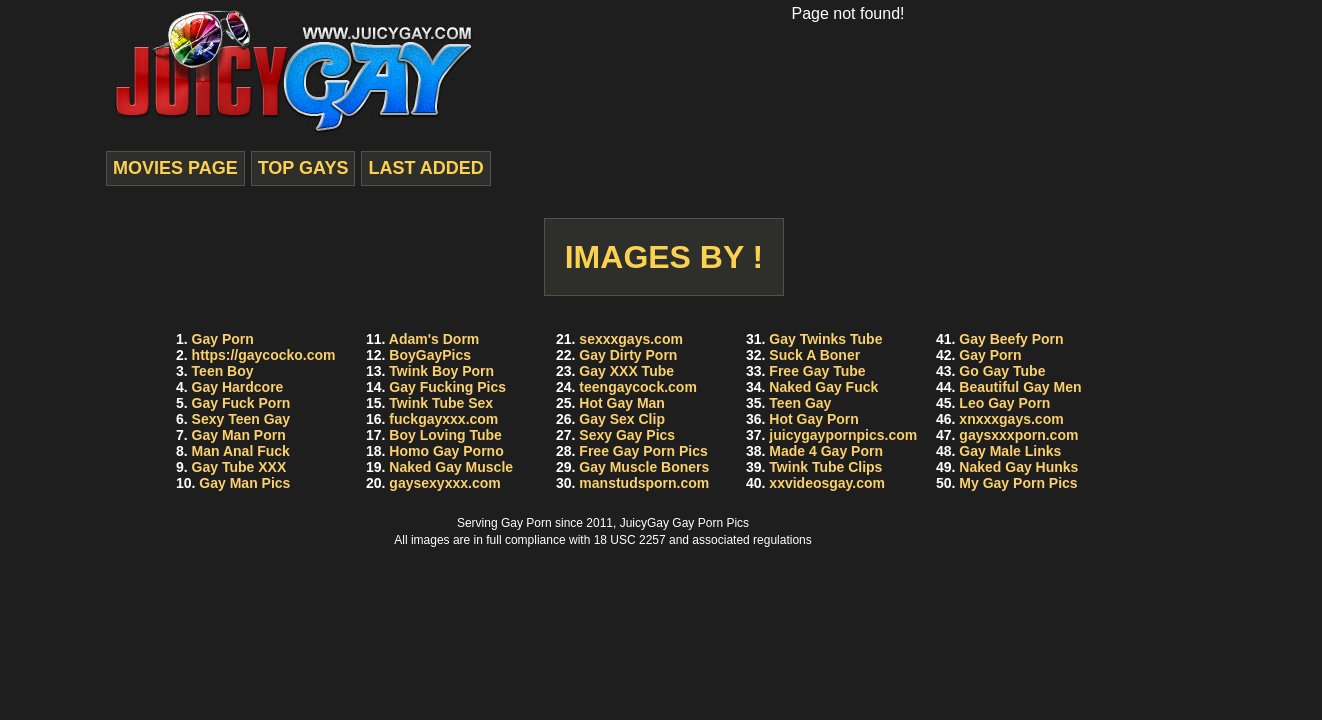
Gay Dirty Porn (628, 355)
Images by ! (664, 257)
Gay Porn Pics (710, 523)
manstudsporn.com (644, 483)
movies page (175, 168)
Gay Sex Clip (622, 419)
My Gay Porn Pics (1018, 483)
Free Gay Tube (817, 371)
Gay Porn (223, 339)
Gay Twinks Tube (825, 339)
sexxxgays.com (631, 339)
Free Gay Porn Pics (643, 451)
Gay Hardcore (238, 387)
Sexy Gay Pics (627, 435)
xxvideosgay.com (827, 483)
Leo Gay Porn (1004, 403)
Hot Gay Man (622, 403)
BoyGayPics (430, 355)
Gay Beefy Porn (1011, 339)
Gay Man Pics (244, 483)
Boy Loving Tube (445, 435)
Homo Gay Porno (446, 451)
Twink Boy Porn (441, 371)
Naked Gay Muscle (451, 467)
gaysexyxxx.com (444, 483)
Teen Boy (223, 371)
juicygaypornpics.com (843, 435)
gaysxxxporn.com (1018, 435)
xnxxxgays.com (1011, 419)
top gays (303, 168)
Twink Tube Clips (825, 467)
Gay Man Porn (239, 435)
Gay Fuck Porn (241, 403)
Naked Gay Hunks (1018, 467)
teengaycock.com (638, 387)
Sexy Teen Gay (241, 419)
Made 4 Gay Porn (826, 451)
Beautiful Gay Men (1020, 387)
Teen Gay (800, 403)
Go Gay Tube (1002, 371)
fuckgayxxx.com (443, 419)
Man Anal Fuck (241, 451)
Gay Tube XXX (239, 467)
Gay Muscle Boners (644, 467)
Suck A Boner (814, 355)
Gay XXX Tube (626, 371)
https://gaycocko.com (264, 355)
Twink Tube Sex (441, 403)
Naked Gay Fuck (823, 387)
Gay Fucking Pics (447, 387)
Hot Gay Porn (813, 419)
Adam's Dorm (434, 339)
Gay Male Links (1010, 451)
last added (425, 168)
